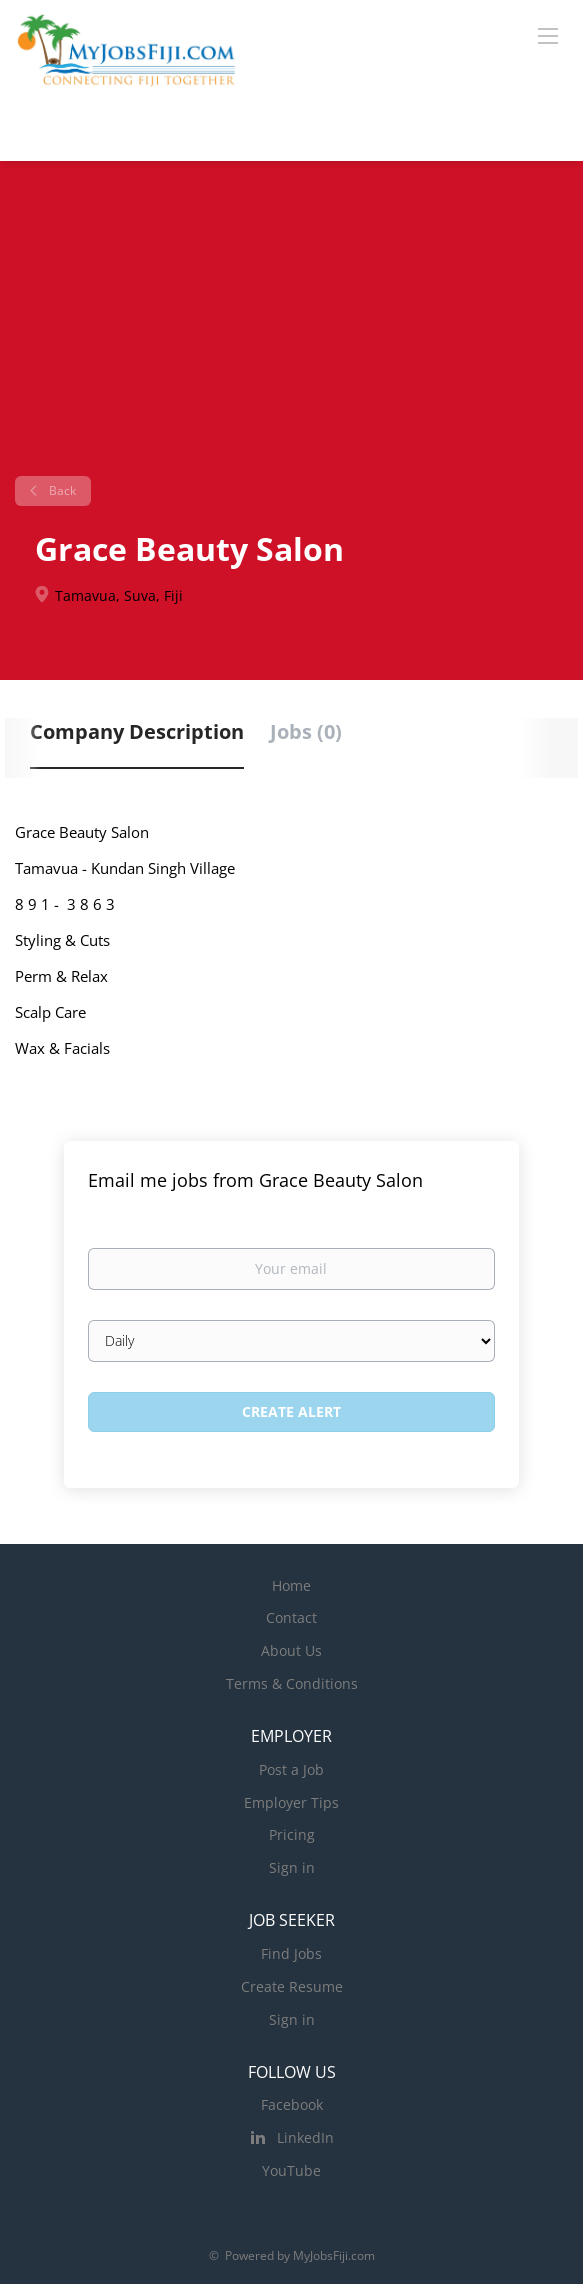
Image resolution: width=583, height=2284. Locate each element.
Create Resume (292, 1986)
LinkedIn (305, 2137)
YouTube (291, 2170)
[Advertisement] (291, 326)
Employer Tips (291, 1802)
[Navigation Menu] (548, 35)
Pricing (292, 1834)
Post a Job (291, 1769)
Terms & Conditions (292, 1683)
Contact (291, 1617)
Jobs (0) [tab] (306, 731)
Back (61, 490)
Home (291, 1585)
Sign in (292, 1867)
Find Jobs (291, 1953)
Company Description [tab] (137, 731)
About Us (291, 1650)
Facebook (292, 2104)
